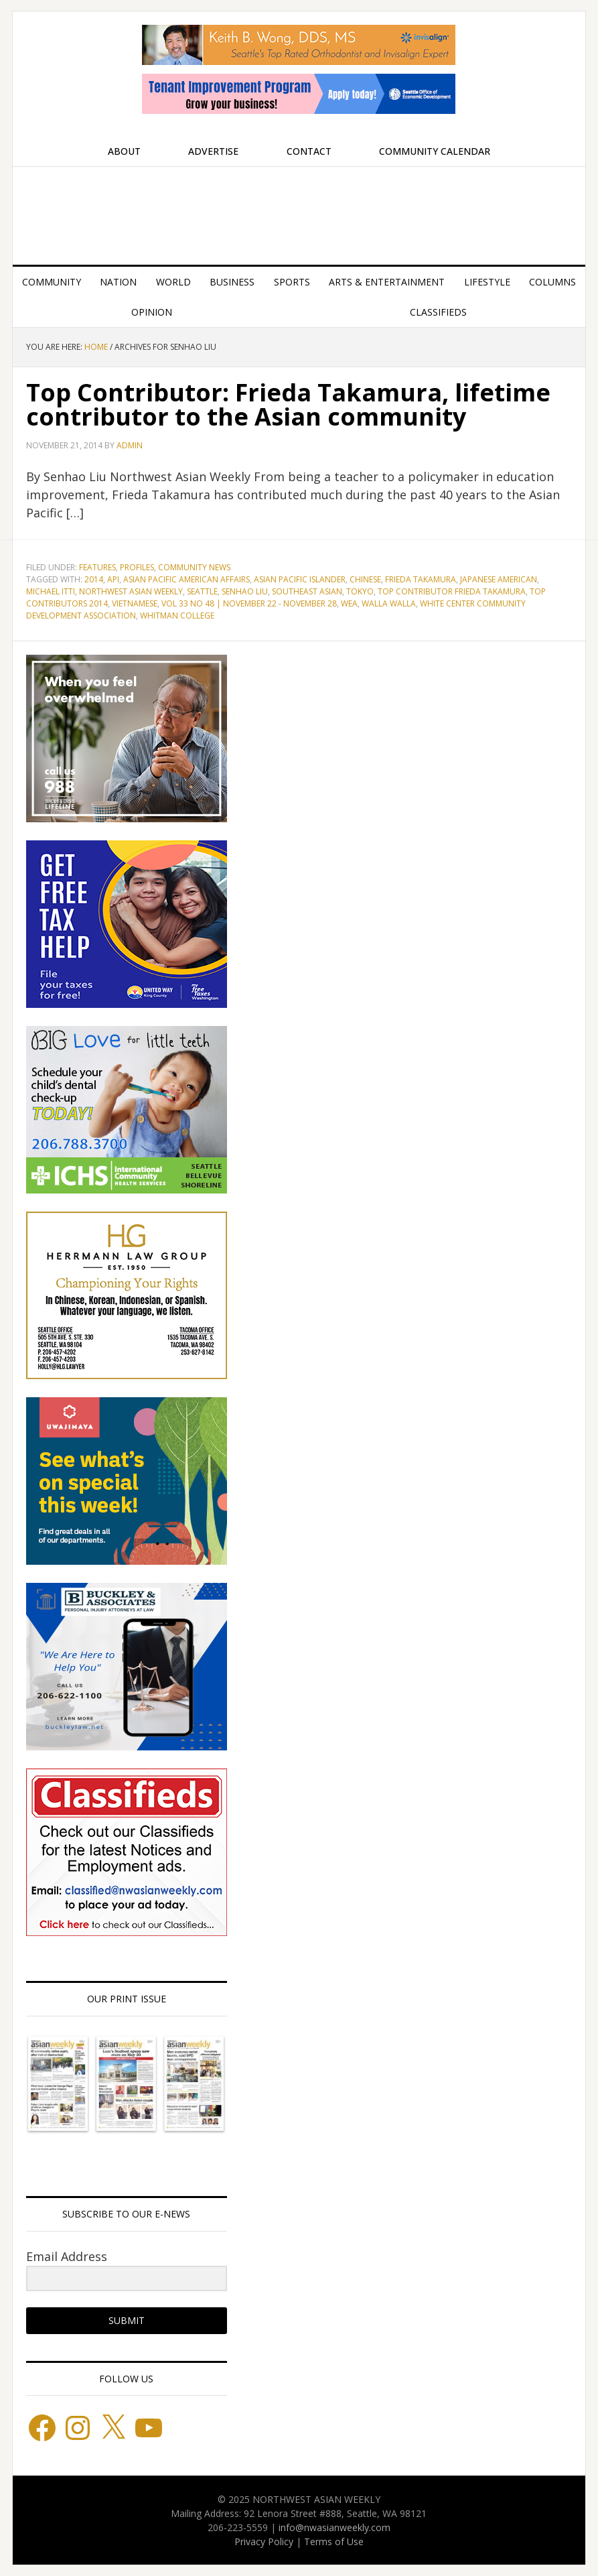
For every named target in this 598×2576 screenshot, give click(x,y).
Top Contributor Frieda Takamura (452, 591)
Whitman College (177, 615)
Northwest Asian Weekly (299, 210)
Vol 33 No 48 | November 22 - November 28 (249, 603)
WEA (349, 603)
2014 (93, 579)
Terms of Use (334, 2541)
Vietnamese (134, 603)
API (113, 579)
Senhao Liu (245, 591)
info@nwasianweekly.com (334, 2527)
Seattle (202, 591)
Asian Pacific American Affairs (186, 579)
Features (97, 567)
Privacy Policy (263, 2541)
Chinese (365, 579)
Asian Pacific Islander (300, 579)
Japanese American (498, 579)
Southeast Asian (307, 591)
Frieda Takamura (420, 579)
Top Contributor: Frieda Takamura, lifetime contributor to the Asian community (288, 404)
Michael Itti (50, 591)
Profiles (137, 567)
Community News (194, 567)
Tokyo (360, 591)
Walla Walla (389, 603)
